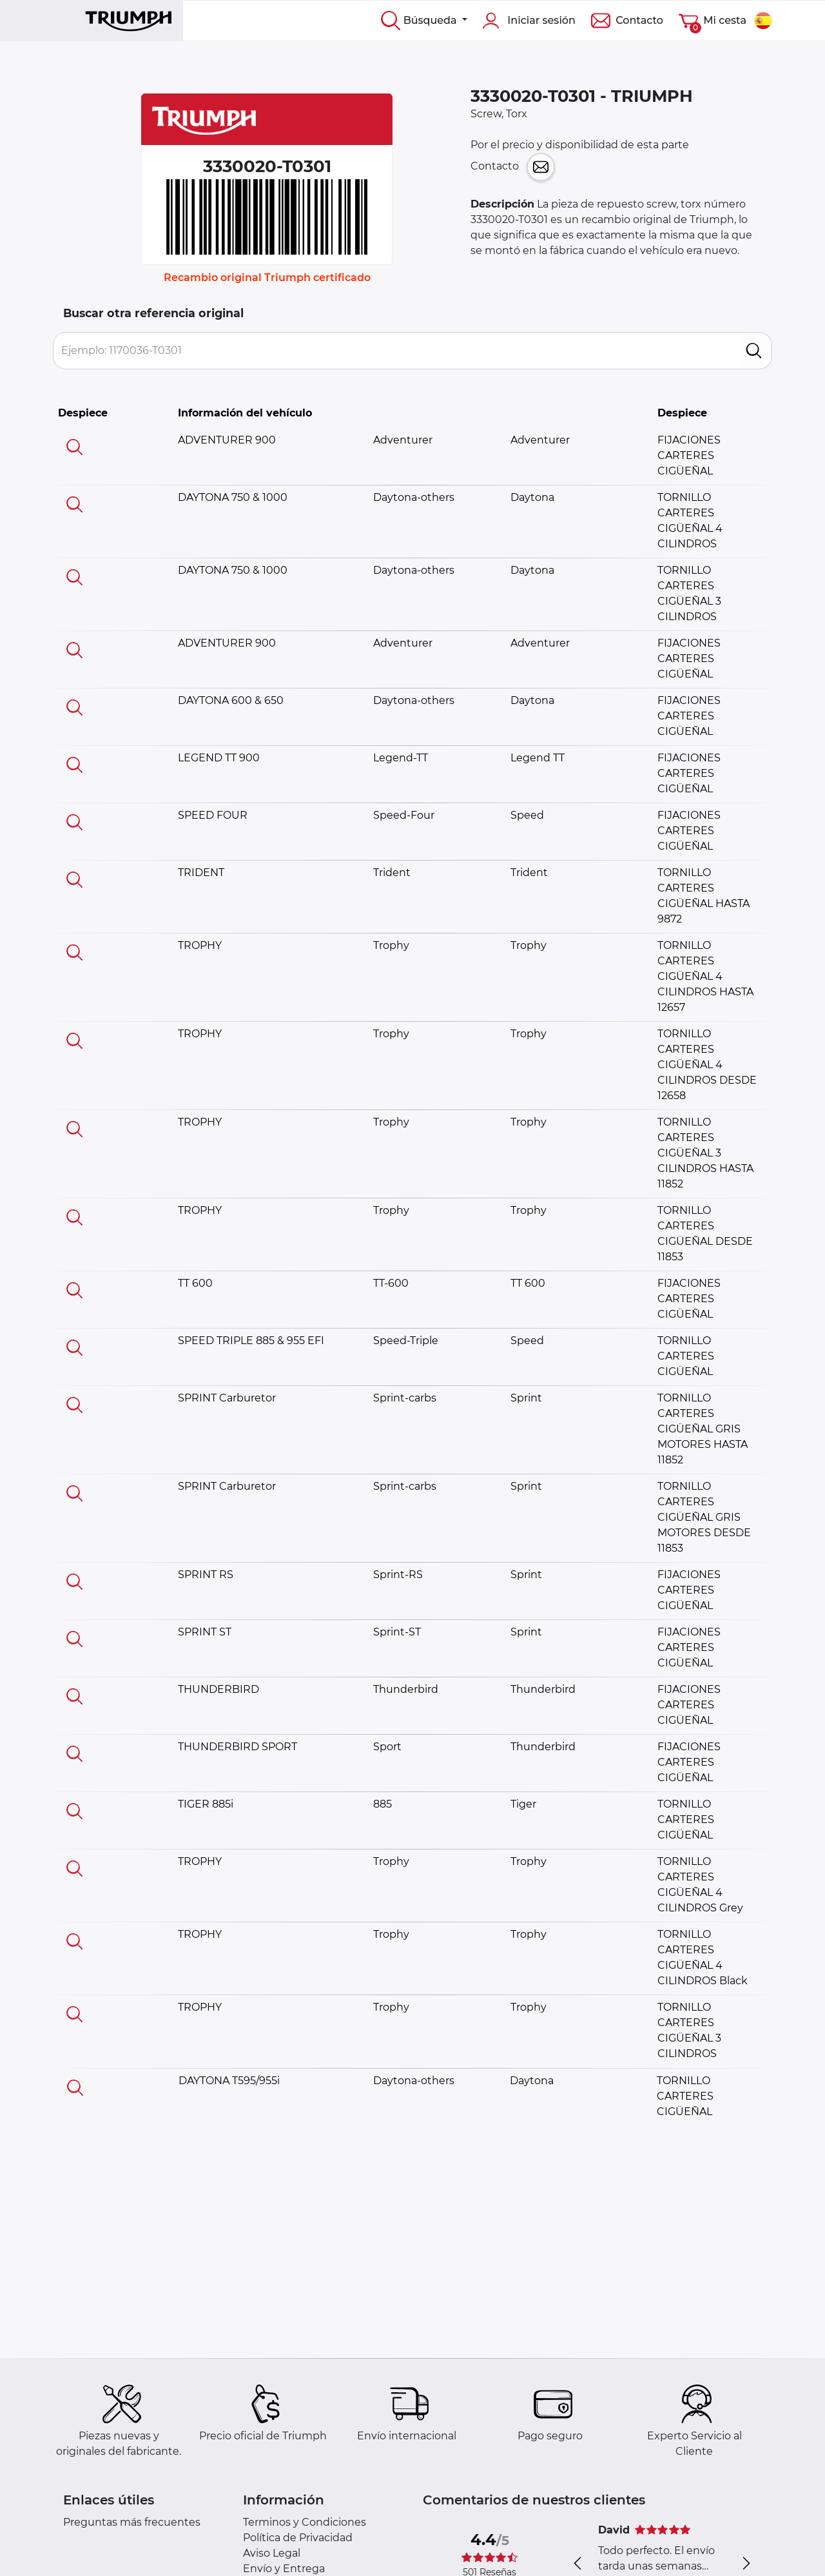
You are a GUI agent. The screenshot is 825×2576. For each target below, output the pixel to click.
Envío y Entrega (284, 2568)
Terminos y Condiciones (304, 2522)
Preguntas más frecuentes (131, 2522)
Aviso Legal (271, 2553)
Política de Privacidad (298, 2538)
